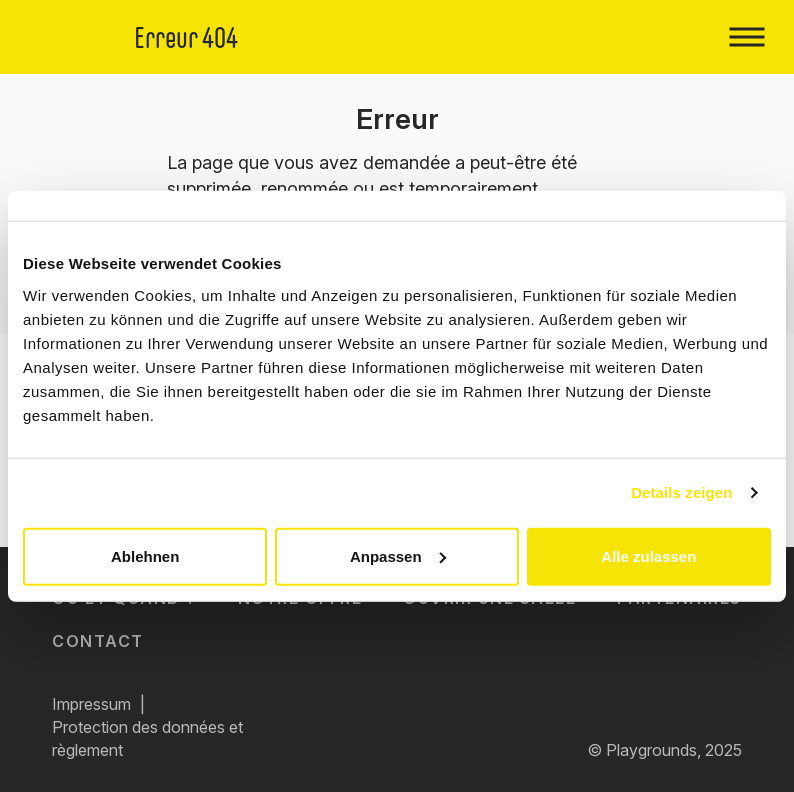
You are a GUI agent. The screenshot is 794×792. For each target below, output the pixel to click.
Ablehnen (145, 555)
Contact (98, 641)
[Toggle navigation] (746, 37)
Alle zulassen (648, 555)
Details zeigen (681, 492)
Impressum (91, 704)
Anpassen (398, 555)
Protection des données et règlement (147, 738)
